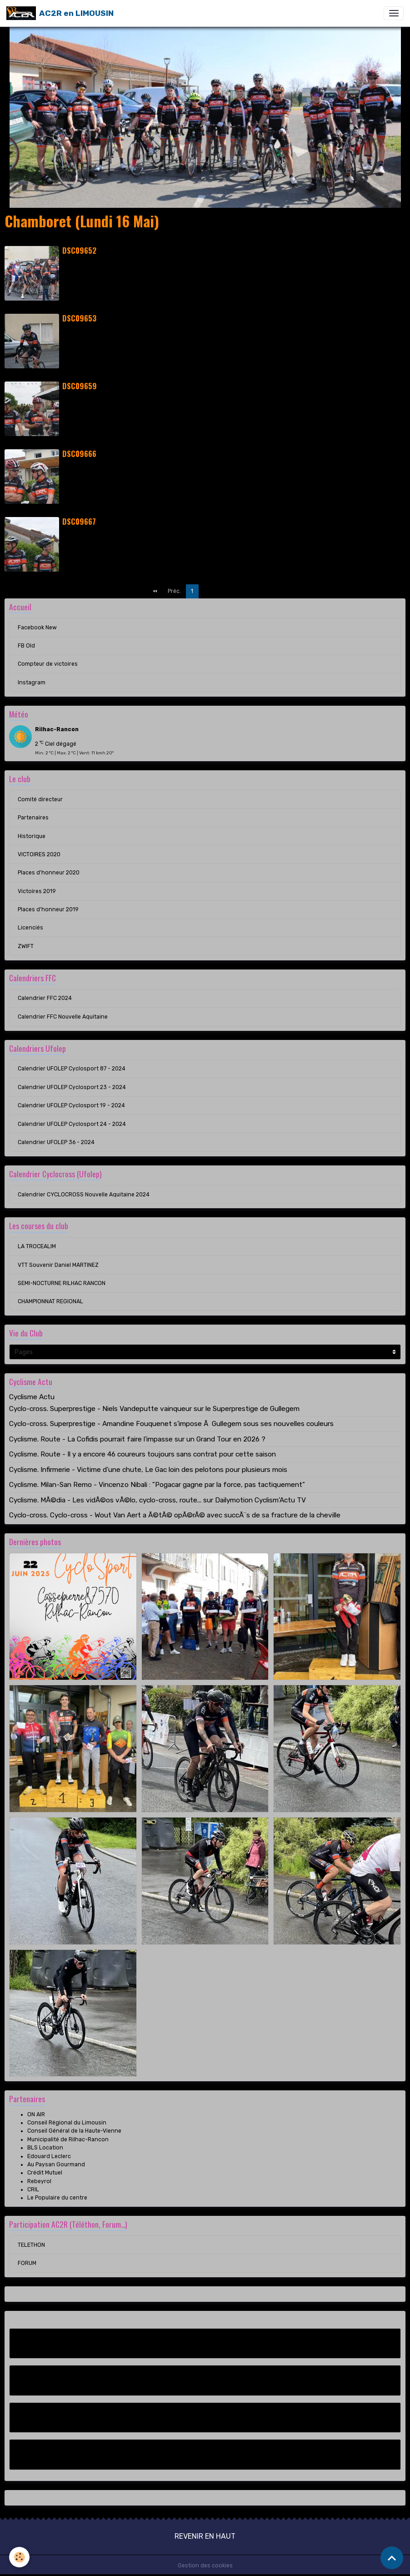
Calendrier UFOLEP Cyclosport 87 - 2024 (71, 1068)
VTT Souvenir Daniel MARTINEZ (58, 1265)
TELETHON (31, 2245)
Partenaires (33, 817)
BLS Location (45, 2147)
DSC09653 (79, 318)
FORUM (27, 2263)
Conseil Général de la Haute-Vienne (74, 2131)
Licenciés (30, 927)
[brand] (60, 13)
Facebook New (37, 627)
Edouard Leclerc (49, 2156)
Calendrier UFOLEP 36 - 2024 (56, 1142)
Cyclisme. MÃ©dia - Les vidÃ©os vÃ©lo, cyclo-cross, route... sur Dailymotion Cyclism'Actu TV (157, 1500)
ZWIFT (26, 946)
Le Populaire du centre (57, 2197)
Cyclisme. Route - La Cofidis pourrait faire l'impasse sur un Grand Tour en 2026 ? (137, 1439)
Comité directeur (40, 799)
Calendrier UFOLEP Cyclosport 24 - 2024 (72, 1124)
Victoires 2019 (37, 891)
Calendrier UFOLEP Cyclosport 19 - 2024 (71, 1105)
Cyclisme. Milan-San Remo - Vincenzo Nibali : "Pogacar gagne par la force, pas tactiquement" (157, 1485)
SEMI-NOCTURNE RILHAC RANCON (61, 1283)
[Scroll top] (391, 2557)
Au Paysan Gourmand (56, 2164)
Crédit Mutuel (44, 2172)
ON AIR (36, 2114)
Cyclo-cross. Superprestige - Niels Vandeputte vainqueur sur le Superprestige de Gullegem (154, 1409)
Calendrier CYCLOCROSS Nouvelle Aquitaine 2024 (84, 1194)
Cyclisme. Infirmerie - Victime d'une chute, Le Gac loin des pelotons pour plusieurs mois (148, 1470)
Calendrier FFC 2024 (45, 998)
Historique (31, 836)
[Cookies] (19, 2557)
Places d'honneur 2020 (49, 872)
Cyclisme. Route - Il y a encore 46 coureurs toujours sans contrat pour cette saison (142, 1454)
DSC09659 (79, 386)
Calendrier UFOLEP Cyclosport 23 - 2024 (72, 1087)
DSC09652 (79, 250)
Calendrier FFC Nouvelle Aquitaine (63, 1017)
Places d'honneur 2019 (48, 909)
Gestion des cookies (205, 2565)
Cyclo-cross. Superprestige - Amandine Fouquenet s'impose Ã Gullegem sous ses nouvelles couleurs (171, 1424)
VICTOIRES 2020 (39, 854)
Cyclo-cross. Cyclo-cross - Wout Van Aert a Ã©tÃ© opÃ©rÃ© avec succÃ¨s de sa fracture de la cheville (174, 1515)
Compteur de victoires (48, 664)
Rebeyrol (39, 2181)
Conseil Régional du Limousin (66, 2122)
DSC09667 (79, 521)
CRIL (33, 2189)
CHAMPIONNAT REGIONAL (50, 1301)
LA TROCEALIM (37, 1246)
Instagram (31, 682)
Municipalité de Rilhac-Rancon (68, 2139)
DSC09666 (79, 453)
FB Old (26, 646)
